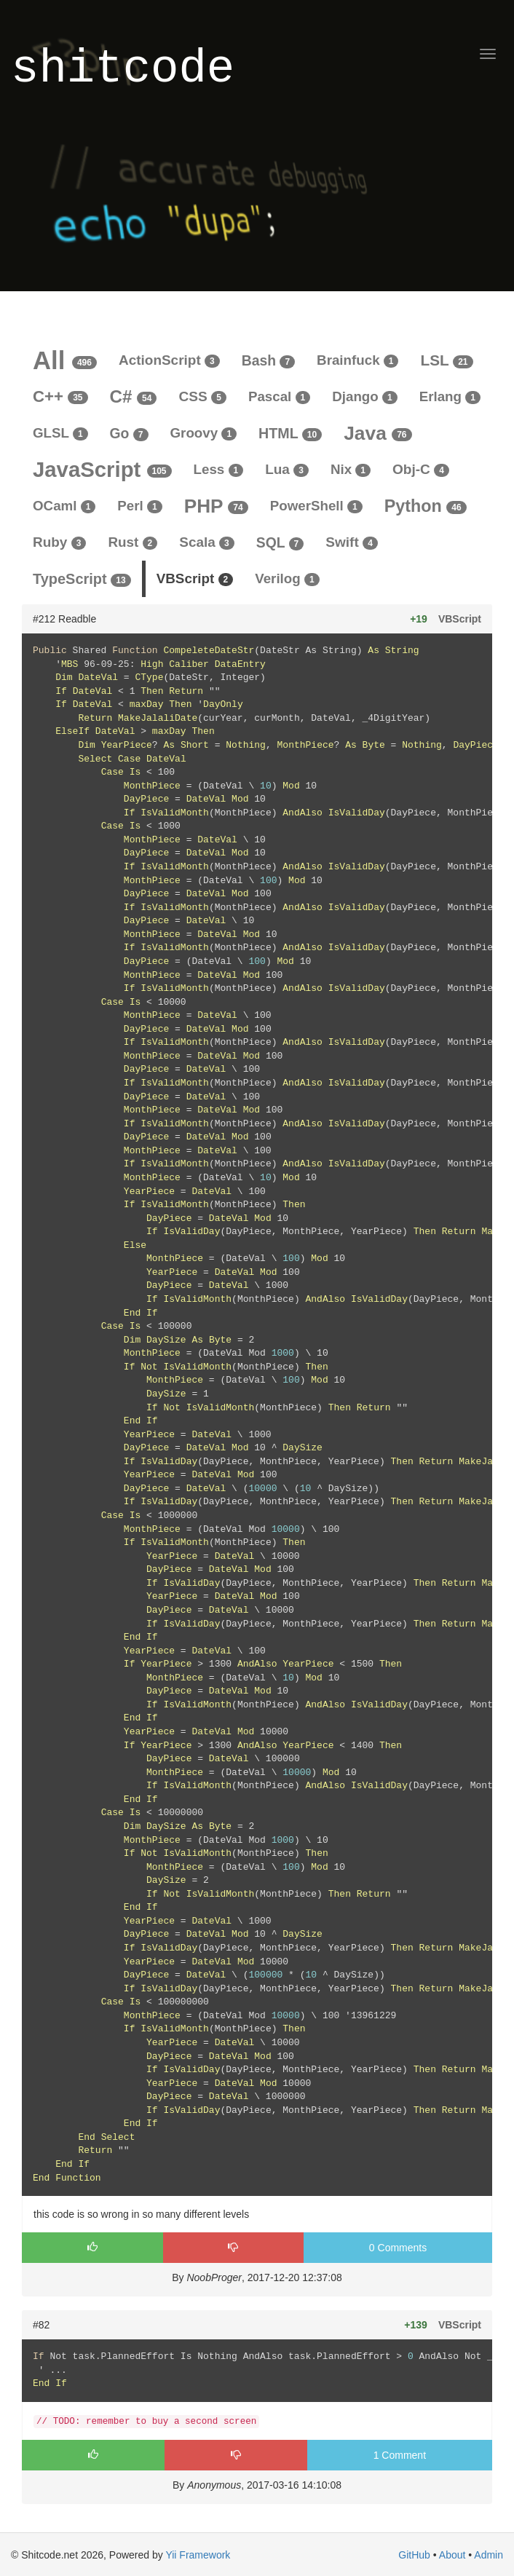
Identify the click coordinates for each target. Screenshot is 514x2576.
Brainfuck (357, 360)
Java (377, 433)
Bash (268, 360)
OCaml (64, 505)
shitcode (122, 69)
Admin (488, 2555)
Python (425, 506)
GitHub (414, 2555)
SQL (280, 542)
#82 (41, 2325)
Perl (139, 505)
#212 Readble (64, 619)
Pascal (279, 396)
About (452, 2555)
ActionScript (169, 360)
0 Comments (398, 2247)
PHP (216, 506)
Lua (287, 469)
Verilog (287, 578)
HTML (290, 433)
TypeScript (82, 579)
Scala (206, 542)
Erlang (450, 396)
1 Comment (399, 2455)
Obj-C (420, 469)
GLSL (60, 432)
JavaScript (102, 469)
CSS (202, 396)
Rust (132, 542)
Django (364, 396)
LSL (446, 360)
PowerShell (316, 505)
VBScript (195, 578)
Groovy (203, 432)
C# (133, 396)
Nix (351, 469)
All (65, 360)
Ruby (59, 542)
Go (129, 433)
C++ (60, 396)
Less (219, 469)
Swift (351, 542)
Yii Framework (197, 2555)
